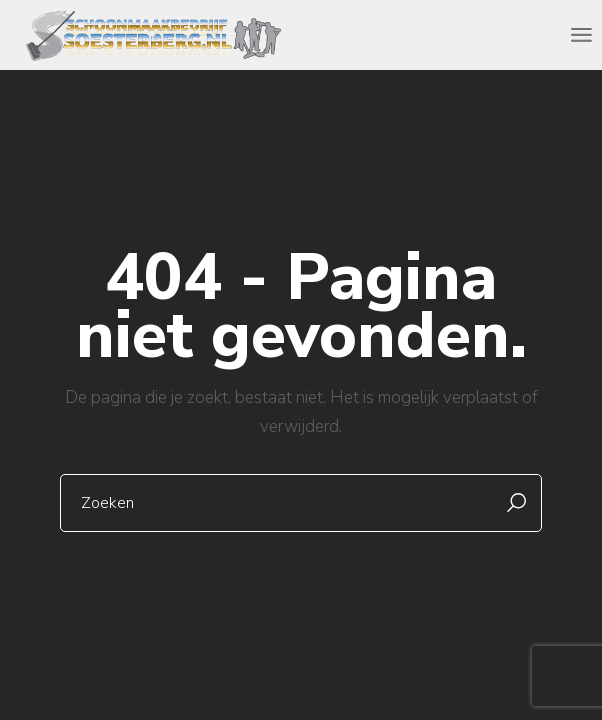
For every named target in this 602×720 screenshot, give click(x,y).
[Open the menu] (581, 35)
